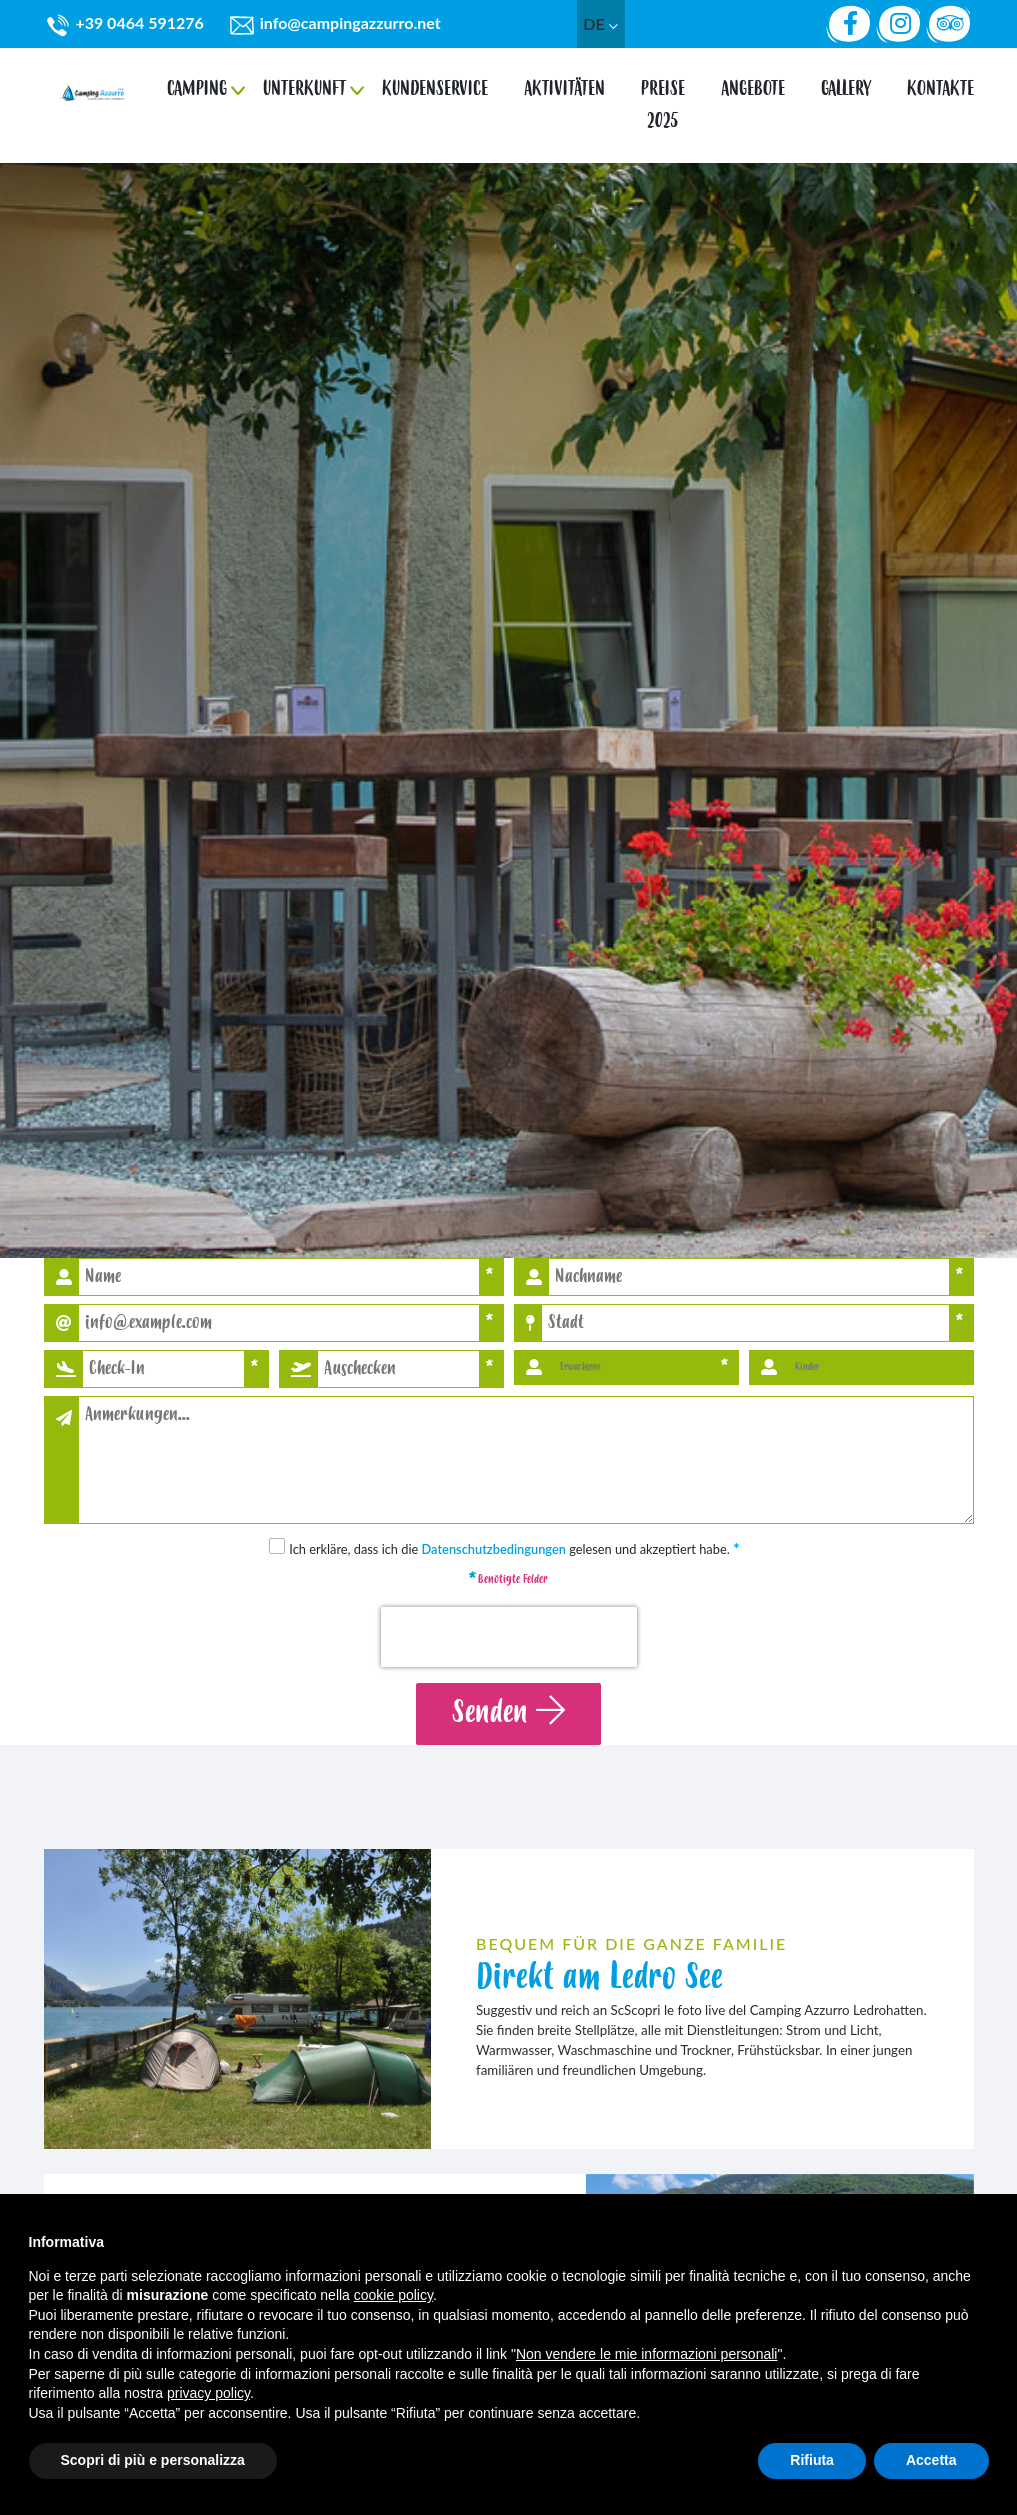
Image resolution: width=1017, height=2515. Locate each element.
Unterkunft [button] (304, 82)
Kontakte (940, 82)
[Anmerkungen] (526, 1460)
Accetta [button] (931, 2460)
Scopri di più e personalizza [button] (153, 2460)
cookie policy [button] (393, 2295)
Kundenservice (435, 82)
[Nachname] (749, 1277)
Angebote (753, 82)
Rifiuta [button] (812, 2460)
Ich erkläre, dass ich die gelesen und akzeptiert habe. (514, 1549)
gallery (846, 82)
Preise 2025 (663, 98)
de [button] (600, 23)
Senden (508, 1713)
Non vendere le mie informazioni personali (646, 2354)
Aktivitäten (564, 82)
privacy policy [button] (208, 2393)
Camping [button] (197, 82)
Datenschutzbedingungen (494, 1549)
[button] (163, 1369)
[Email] (279, 1323)
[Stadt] (745, 1323)
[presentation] (509, 1637)
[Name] (279, 1277)
